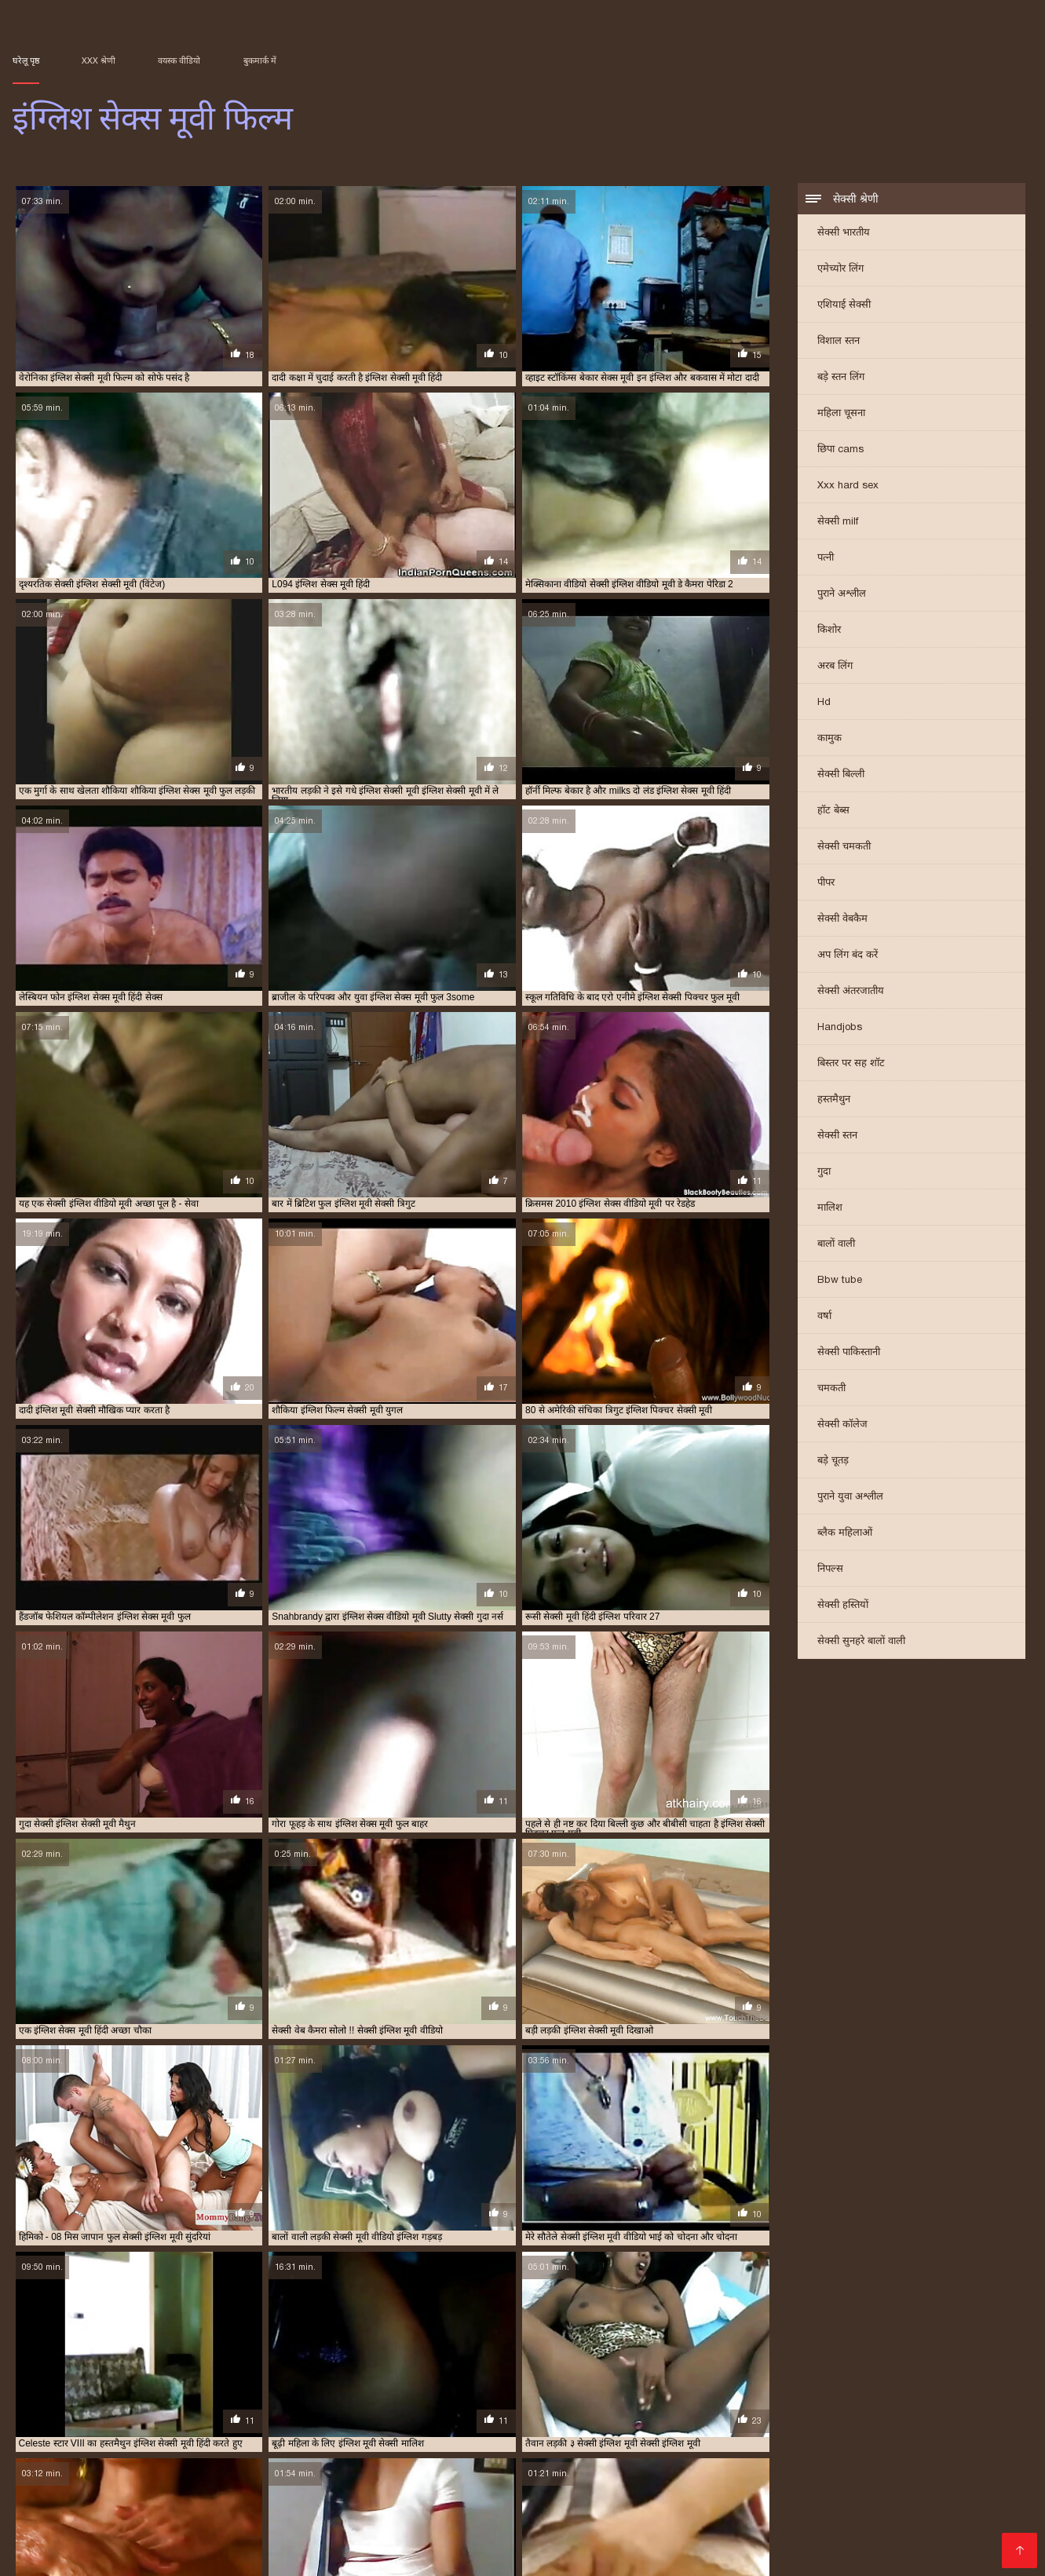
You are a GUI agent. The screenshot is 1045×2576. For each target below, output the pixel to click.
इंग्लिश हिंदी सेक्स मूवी (453, 2521)
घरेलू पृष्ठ (26, 60)
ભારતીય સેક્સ (333, 1929)
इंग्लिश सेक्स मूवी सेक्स (900, 2503)
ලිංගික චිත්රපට (744, 1929)
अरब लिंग (835, 667)
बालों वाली (836, 1245)
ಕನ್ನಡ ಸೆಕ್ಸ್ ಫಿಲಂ (547, 1838)
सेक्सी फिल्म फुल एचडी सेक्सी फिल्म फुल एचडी (93, 1838)
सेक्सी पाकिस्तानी (848, 1353)
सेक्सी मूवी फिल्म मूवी (283, 1914)
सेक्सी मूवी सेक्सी (500, 1929)
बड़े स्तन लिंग (840, 378)
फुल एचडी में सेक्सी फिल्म (200, 1899)
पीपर (826, 884)
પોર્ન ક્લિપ (598, 1869)
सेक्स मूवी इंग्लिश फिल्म (186, 2529)
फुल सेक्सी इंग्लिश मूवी (862, 2521)
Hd (824, 703)
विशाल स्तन (838, 342)
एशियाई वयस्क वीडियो (462, 2217)
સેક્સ (430, 1869)
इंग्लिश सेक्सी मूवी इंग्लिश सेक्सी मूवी (509, 1869)
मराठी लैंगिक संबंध (743, 1869)
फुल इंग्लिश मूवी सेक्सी (780, 2521)
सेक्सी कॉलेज (842, 1425)
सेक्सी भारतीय (843, 233)
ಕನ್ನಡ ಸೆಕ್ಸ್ (308, 1884)
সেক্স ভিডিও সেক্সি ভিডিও (416, 1929)
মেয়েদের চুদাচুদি (559, 1853)
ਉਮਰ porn (338, 1838)
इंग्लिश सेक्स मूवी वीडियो (814, 2503)
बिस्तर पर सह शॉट (851, 1064)
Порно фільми (46, 2555)
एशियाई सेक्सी (844, 306)
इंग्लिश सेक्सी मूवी (438, 2512)
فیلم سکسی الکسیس (370, 1914)
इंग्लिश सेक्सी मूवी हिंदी (105, 2521)
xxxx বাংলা (458, 1838)
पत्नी (825, 559)
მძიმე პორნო (524, 2555)
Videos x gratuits (197, 2555)
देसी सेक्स (29, 1869)
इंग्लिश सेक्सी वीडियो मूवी (284, 2521)
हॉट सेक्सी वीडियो (624, 1853)
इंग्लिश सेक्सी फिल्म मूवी (360, 2512)
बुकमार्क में (259, 60)
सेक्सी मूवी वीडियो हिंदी (104, 1914)
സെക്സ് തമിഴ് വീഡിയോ (255, 1838)
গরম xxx (676, 1853)
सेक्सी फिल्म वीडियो (568, 1929)
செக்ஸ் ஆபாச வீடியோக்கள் (456, 1899)
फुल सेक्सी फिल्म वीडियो (665, 1869)
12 (414, 1812)
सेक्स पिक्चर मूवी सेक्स (697, 1914)
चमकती (831, 1389)
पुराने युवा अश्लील (850, 1498)
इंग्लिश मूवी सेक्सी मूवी (191, 2503)
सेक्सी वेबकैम (842, 920)
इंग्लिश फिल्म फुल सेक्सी (501, 2495)
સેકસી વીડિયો (438, 1884)
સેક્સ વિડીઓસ (502, 1914)
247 (509, 1812)
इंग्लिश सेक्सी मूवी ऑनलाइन (646, 2512)
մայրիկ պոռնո (449, 2555)
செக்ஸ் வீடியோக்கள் (138, 1869)
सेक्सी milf (837, 522)
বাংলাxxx (712, 1838)
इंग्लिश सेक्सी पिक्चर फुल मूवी (174, 2512)
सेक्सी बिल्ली (840, 775)
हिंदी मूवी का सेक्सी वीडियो (102, 1929)
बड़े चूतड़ (833, 1461)
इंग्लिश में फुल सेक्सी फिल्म (371, 2503)
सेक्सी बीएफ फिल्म (187, 1929)
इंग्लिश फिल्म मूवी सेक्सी (590, 2495)
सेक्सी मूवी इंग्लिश (658, 1838)
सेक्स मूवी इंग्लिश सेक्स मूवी (278, 2529)
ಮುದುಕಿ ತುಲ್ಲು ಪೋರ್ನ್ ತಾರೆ (468, 1853)
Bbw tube (839, 1281)
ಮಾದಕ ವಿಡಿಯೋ (397, 1838)
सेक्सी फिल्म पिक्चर (118, 1899)
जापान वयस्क (589, 2269)
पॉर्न (111, 1853)
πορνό (400, 1869)
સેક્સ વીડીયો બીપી (146, 1944)
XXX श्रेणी (98, 60)
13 (433, 1812)
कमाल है (186, 2042)
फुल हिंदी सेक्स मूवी (283, 1899)
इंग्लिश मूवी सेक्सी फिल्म (106, 2503)
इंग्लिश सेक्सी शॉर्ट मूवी (371, 2521)
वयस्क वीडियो (179, 60)
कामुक (829, 739)
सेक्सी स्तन (837, 1136)
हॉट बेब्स (833, 811)
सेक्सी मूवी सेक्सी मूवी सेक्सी (60, 1884)
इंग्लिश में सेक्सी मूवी (457, 2503)
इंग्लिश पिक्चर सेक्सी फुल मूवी (227, 2495)
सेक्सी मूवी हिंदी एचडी (253, 1853)
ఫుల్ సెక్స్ (624, 1929)
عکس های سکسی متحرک (877, 2555)
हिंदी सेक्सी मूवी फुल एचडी (736, 1884)
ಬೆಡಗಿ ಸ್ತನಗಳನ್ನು (636, 1899)
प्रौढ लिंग (392, 1853)
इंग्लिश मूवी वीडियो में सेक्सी (859, 2495)
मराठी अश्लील (573, 1899)
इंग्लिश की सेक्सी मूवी (135, 2495)
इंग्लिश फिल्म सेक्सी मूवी (679, 2495)
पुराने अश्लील (841, 595)
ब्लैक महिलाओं (844, 1534)
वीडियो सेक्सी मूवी (273, 1869)
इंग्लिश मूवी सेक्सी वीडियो (278, 2503)
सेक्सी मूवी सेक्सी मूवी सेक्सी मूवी (631, 1884)
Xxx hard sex (848, 486)
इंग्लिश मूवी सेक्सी (942, 2495)
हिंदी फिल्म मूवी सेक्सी (263, 1929)
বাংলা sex (70, 1869)
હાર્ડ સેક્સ (34, 1944)
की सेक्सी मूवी (562, 1914)
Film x (719, 2555)
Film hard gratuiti (358, 2555)
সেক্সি (192, 1884)
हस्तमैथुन (833, 1100)
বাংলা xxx (604, 1838)
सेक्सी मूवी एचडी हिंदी (370, 1884)
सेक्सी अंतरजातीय (850, 992)
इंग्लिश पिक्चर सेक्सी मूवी (326, 2495)
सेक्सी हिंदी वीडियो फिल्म (56, 1853)
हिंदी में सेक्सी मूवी (676, 1929)
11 (397, 1812)
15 (467, 1812)
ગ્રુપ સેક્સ (82, 1944)
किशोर (829, 631)
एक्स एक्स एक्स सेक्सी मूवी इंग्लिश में (676, 2521)
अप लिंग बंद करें (847, 956)
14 (450, 1812)
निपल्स (830, 1570)
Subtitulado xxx (781, 2555)
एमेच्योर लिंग (840, 270)
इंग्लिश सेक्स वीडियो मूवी (77, 2512)
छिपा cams (840, 450)
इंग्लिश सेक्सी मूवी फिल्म (836, 2512)
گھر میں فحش (622, 1914)
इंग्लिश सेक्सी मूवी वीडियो (925, 2512)
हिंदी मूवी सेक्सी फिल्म (736, 1853)
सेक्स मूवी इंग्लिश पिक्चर (98, 2529)
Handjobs (839, 1028)
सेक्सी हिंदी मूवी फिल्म (333, 1853)
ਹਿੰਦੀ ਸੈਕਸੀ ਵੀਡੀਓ (346, 1869)
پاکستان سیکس (276, 2555)
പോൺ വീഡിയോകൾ (721, 1899)
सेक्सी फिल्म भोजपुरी (246, 1884)
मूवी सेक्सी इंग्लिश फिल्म (947, 2521)
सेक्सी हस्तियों (842, 1606)
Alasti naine (118, 2555)
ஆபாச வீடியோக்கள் (166, 1853)
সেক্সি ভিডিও (212, 1869)
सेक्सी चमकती (844, 847)
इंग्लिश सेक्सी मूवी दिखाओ (744, 2512)
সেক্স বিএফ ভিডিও (356, 1899)
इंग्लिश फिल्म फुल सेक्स (414, 2495)
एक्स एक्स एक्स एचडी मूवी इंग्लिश (553, 2521)
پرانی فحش (35, 1914)
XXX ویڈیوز (442, 1914)
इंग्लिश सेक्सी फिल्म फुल (271, 2512)
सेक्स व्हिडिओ (546, 1884)
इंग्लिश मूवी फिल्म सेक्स (766, 2495)
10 (380, 1812)
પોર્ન (187, 1838)
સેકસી (498, 1838)
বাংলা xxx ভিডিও (46, 1899)
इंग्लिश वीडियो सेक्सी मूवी (540, 2503)
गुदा (824, 1172)
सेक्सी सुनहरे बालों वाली (861, 1642)
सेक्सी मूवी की (494, 1884)
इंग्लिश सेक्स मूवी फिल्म (600, 2555)
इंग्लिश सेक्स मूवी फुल (730, 2503)
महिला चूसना (841, 414)
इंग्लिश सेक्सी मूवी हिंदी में (192, 2521)
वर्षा (824, 1317)
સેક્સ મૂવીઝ (760, 1838)
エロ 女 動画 (671, 2555)
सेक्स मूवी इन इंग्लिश (365, 2529)
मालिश (829, 1209)
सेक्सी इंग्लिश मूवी (437, 2529)
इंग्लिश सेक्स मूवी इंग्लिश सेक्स (638, 2503)
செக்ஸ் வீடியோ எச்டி (194, 1914)
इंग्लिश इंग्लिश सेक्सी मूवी (51, 2495)
